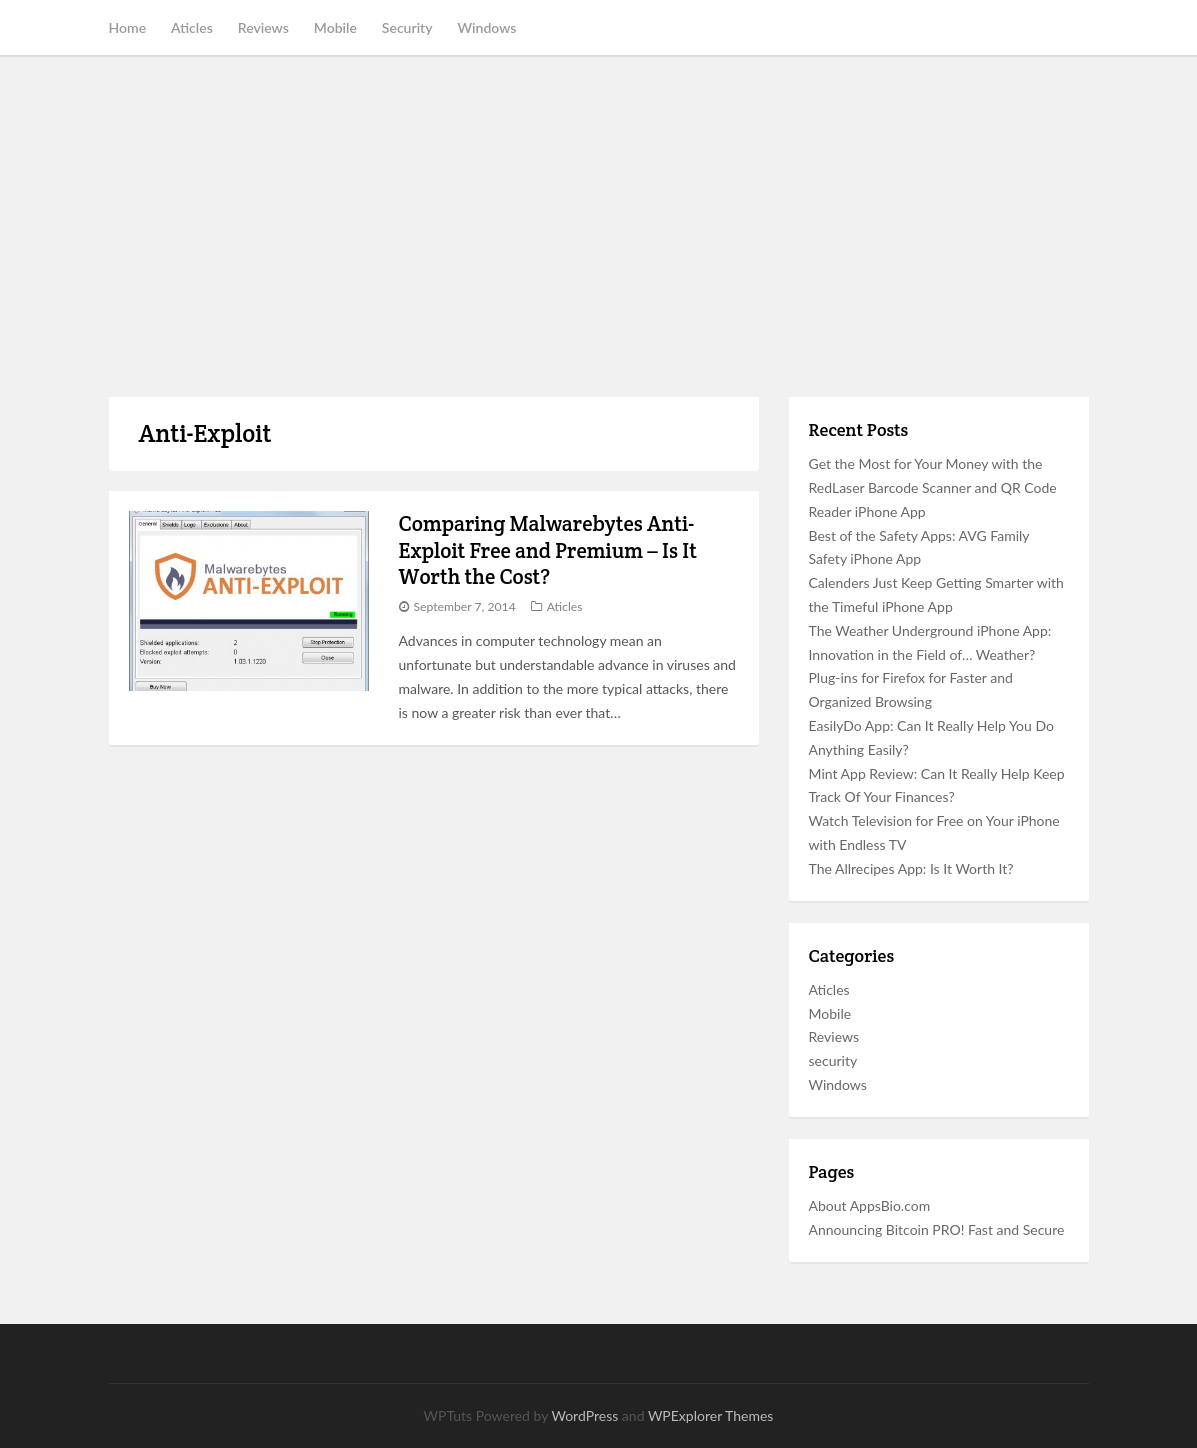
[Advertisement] (598, 227)
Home (128, 27)
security (833, 1060)
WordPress (584, 1415)
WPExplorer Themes (711, 1415)
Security (407, 27)
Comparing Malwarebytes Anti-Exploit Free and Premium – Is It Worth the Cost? (548, 550)
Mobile (335, 27)
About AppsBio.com (870, 1205)
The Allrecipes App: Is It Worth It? (911, 868)
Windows (487, 27)
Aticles (192, 27)
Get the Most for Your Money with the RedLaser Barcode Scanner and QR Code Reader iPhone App (933, 487)
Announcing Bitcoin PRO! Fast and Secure (937, 1229)
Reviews (263, 27)
